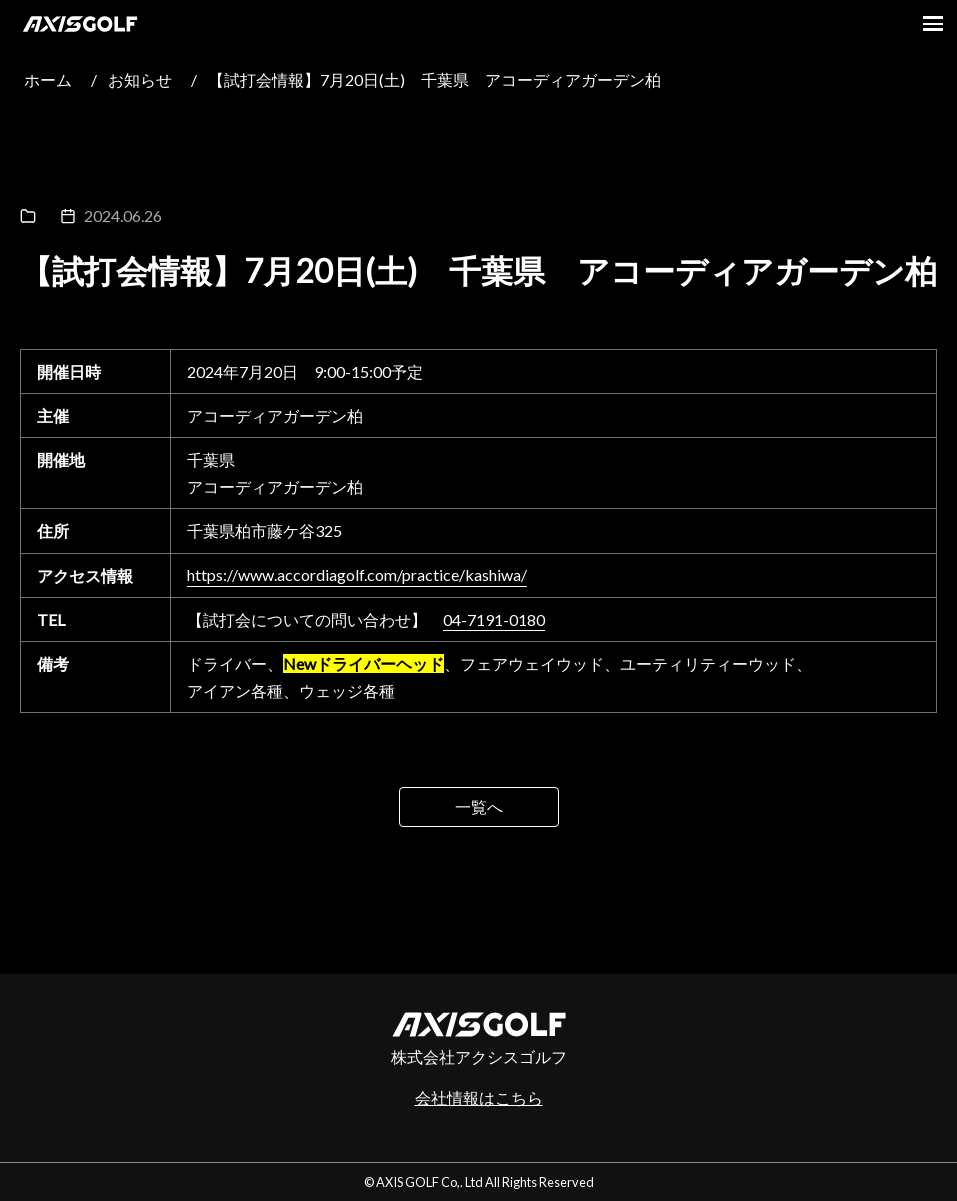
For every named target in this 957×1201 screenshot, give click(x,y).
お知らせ (140, 79)
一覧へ (479, 806)
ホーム (48, 79)
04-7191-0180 (494, 619)
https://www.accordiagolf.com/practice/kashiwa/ (357, 575)
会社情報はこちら (479, 1097)
